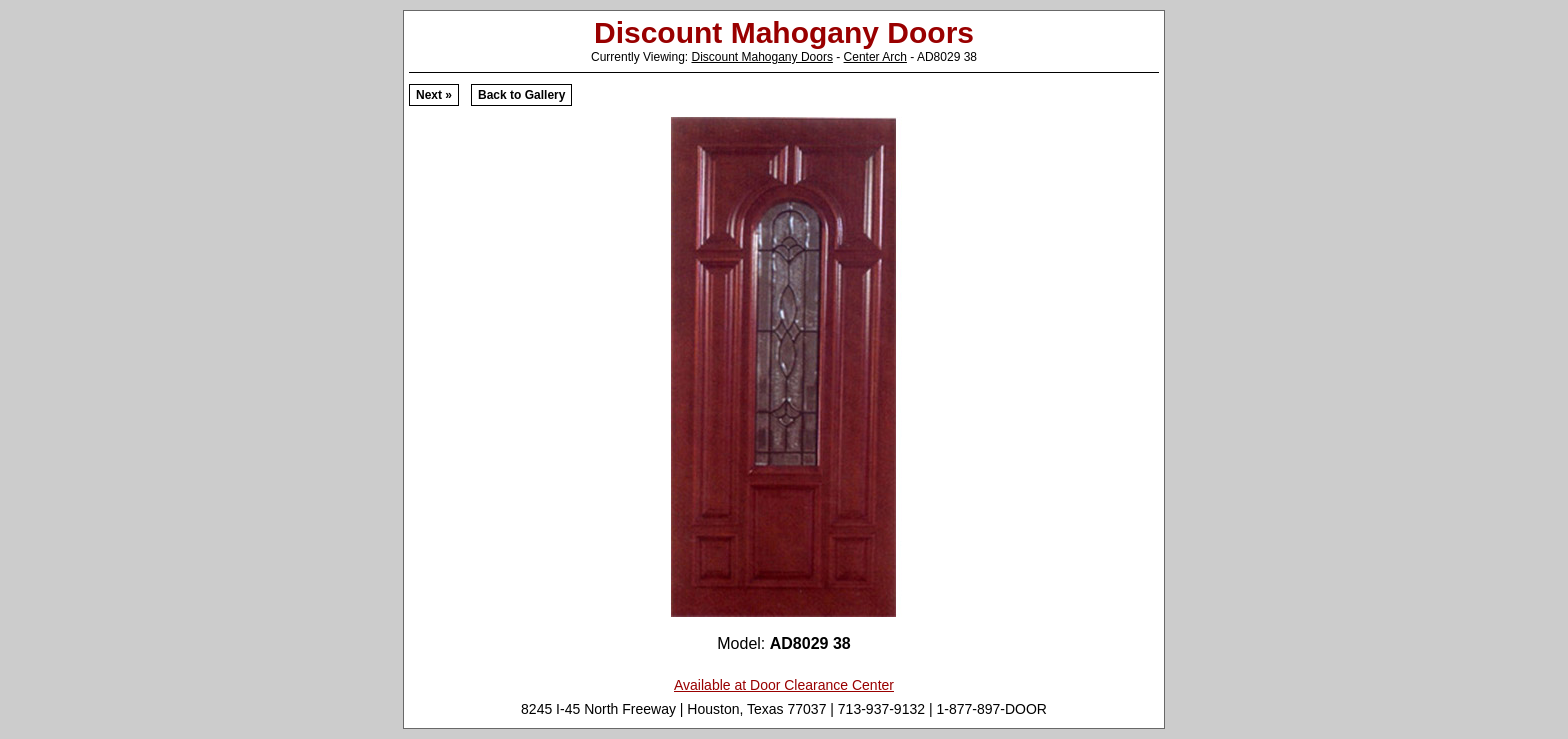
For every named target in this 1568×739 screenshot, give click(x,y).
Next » (434, 95)
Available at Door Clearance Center (784, 685)
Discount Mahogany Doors (761, 57)
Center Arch (875, 57)
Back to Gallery (521, 95)
